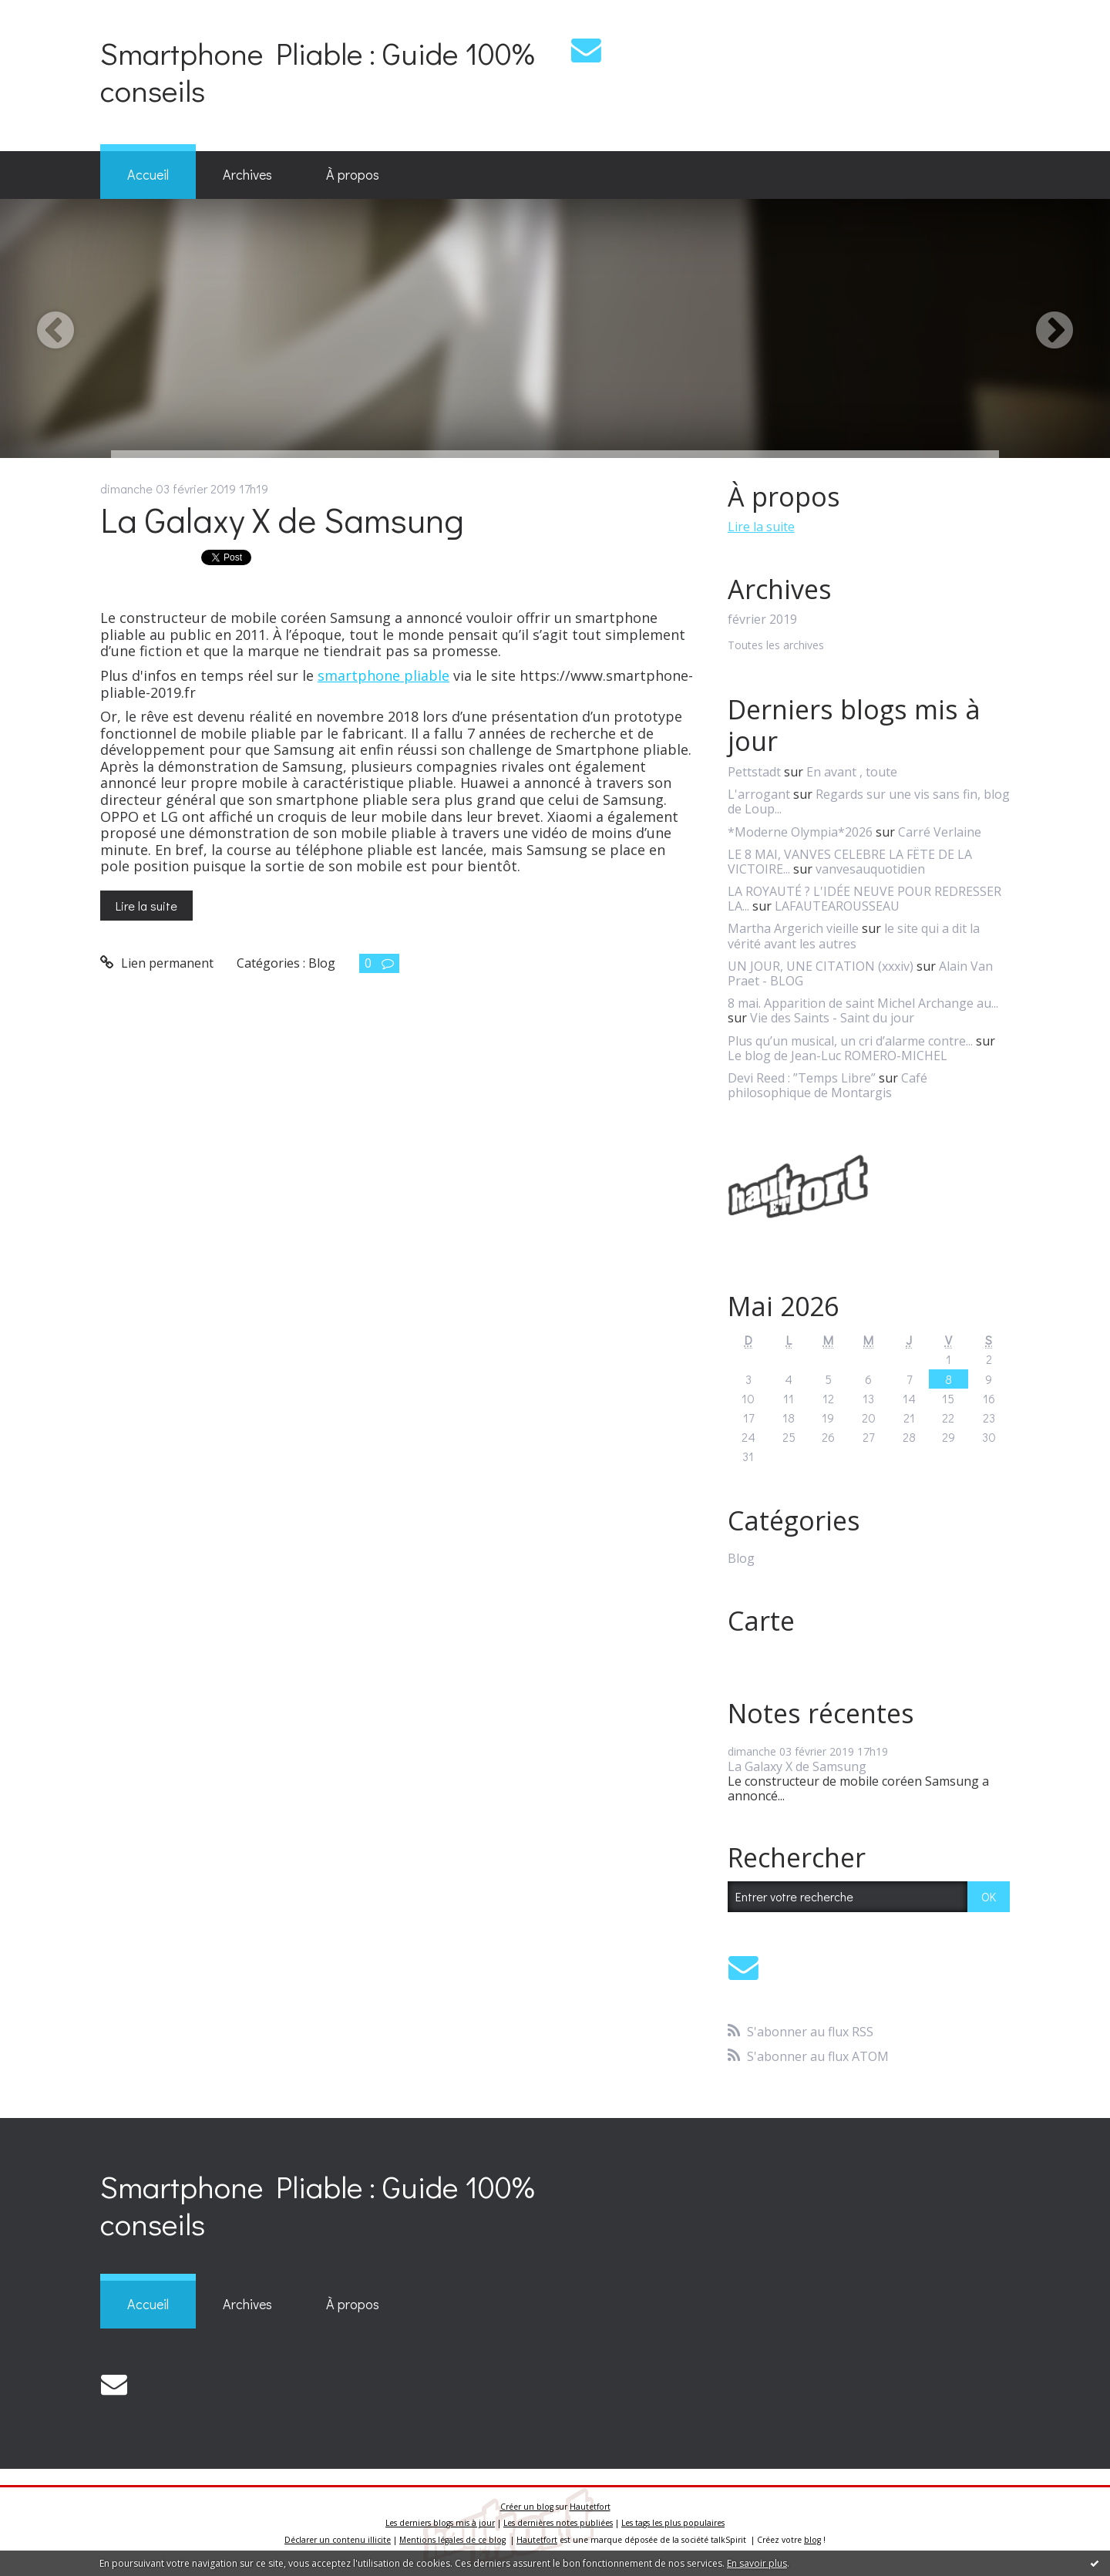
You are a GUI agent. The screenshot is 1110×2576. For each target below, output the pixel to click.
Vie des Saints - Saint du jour (832, 1017)
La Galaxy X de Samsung (282, 519)
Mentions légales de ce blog (452, 2539)
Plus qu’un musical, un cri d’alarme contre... (850, 1040)
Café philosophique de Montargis (827, 1085)
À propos (352, 174)
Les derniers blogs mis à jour (440, 2522)
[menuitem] (148, 175)
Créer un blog (526, 2506)
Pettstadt (754, 771)
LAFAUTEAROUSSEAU (837, 905)
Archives (247, 174)
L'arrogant (759, 794)
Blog (321, 963)
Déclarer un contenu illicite (337, 2539)
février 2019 (762, 619)
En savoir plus (757, 2563)
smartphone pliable (383, 675)
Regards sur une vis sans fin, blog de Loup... (869, 801)
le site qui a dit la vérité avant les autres (854, 935)
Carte (761, 1620)
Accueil (148, 174)
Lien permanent (157, 963)
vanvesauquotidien (870, 868)
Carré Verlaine (939, 831)
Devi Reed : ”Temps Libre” (802, 1077)
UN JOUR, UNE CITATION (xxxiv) (820, 966)
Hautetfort (590, 2506)
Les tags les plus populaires (673, 2522)
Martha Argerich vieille (793, 928)
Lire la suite (146, 905)
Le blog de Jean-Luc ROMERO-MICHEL (837, 1055)
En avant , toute (851, 771)
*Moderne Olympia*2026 (800, 831)
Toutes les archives (776, 645)
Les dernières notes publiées (558, 2522)
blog (812, 2539)
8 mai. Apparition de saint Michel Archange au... (863, 1003)
